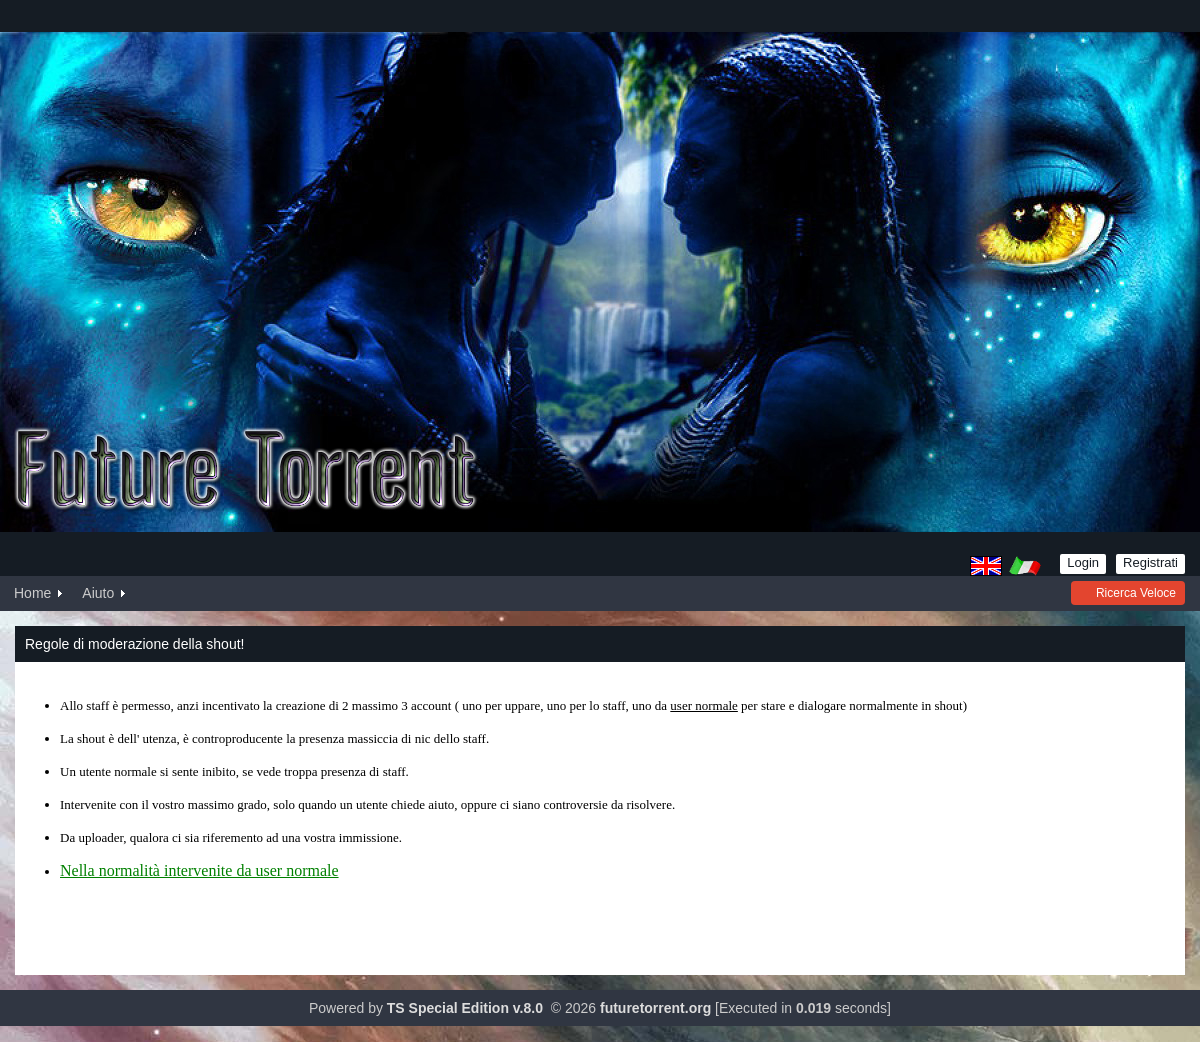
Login (1083, 562)
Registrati (1150, 562)
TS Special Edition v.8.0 (465, 1008)
